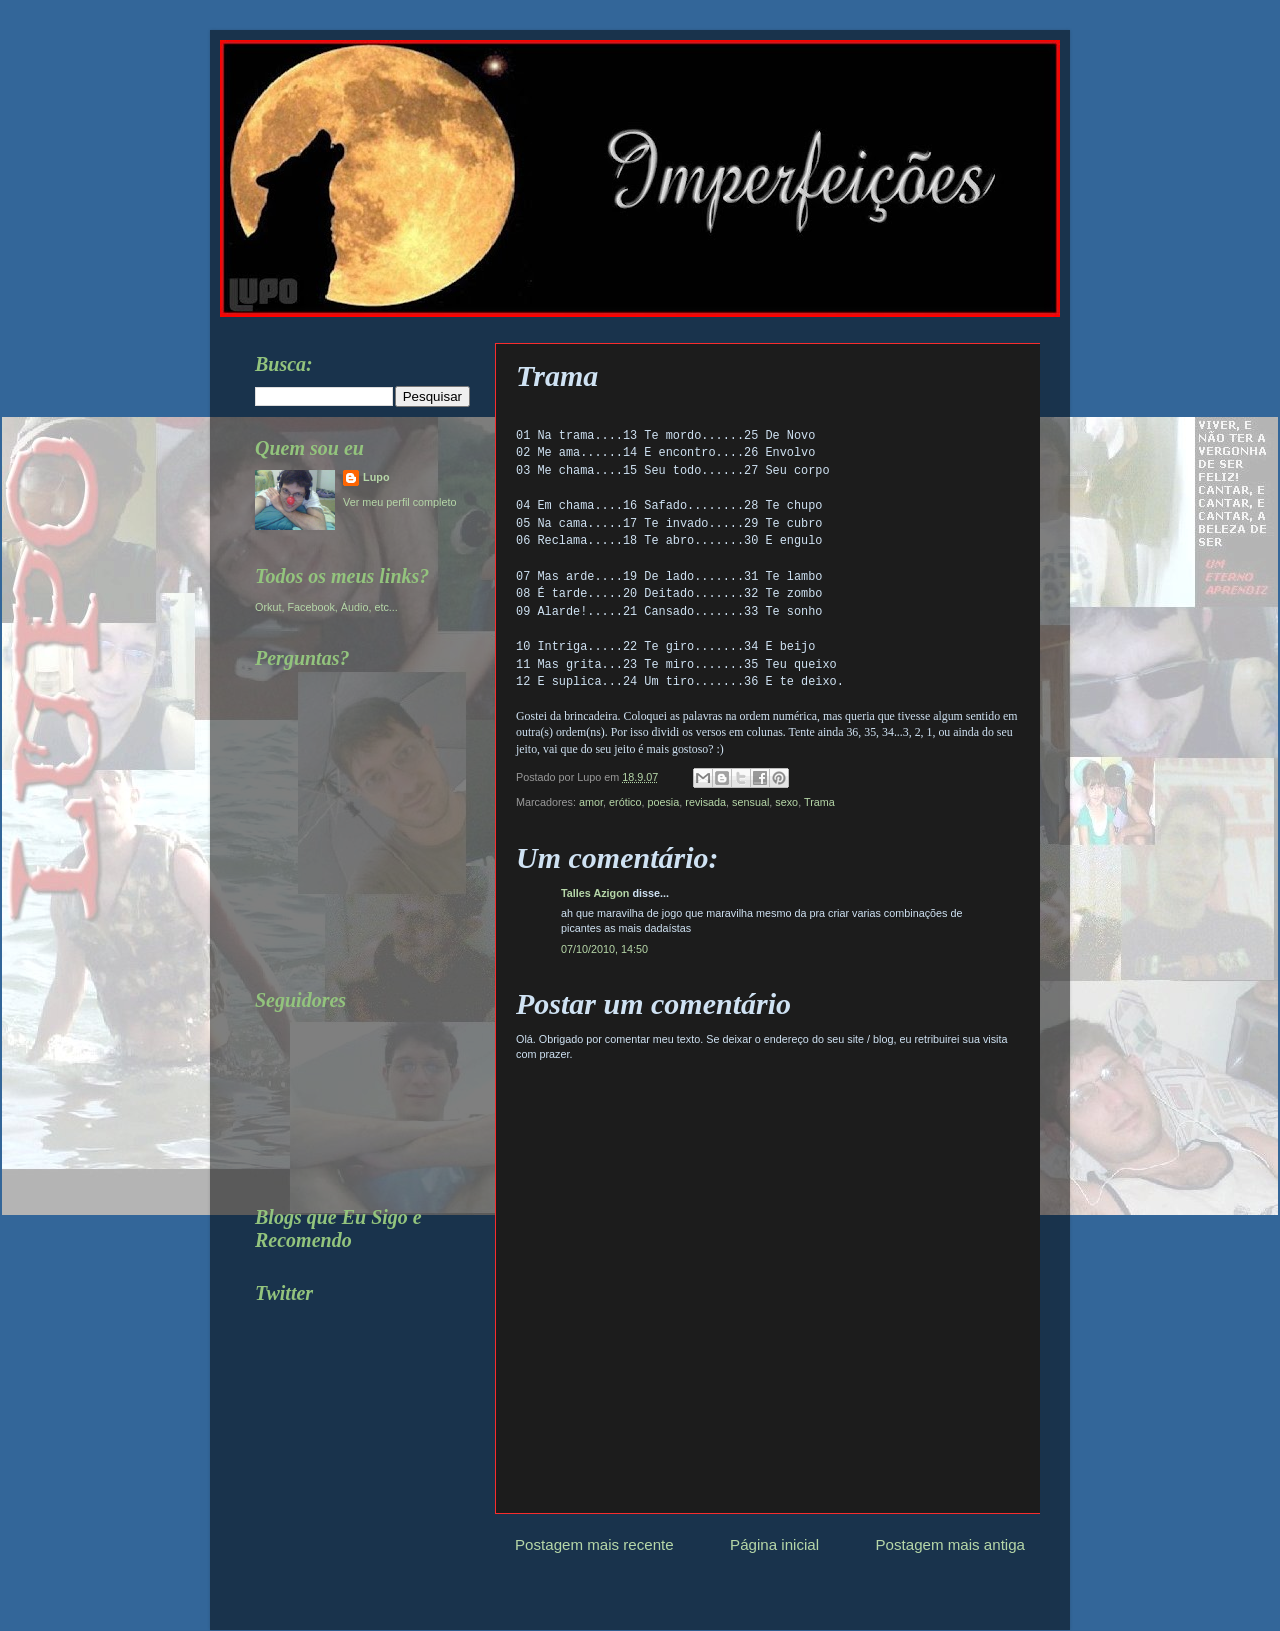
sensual (750, 802)
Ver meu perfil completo (399, 502)
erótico (625, 802)
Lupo (376, 477)
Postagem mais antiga (951, 1544)
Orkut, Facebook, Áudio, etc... (326, 607)
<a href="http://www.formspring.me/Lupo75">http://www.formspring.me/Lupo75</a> (345, 817)
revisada (705, 802)
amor (591, 802)
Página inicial (774, 1544)
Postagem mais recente (594, 1544)
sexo (786, 802)
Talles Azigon (595, 893)
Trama (819, 802)
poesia (663, 802)
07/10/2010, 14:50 (604, 949)
